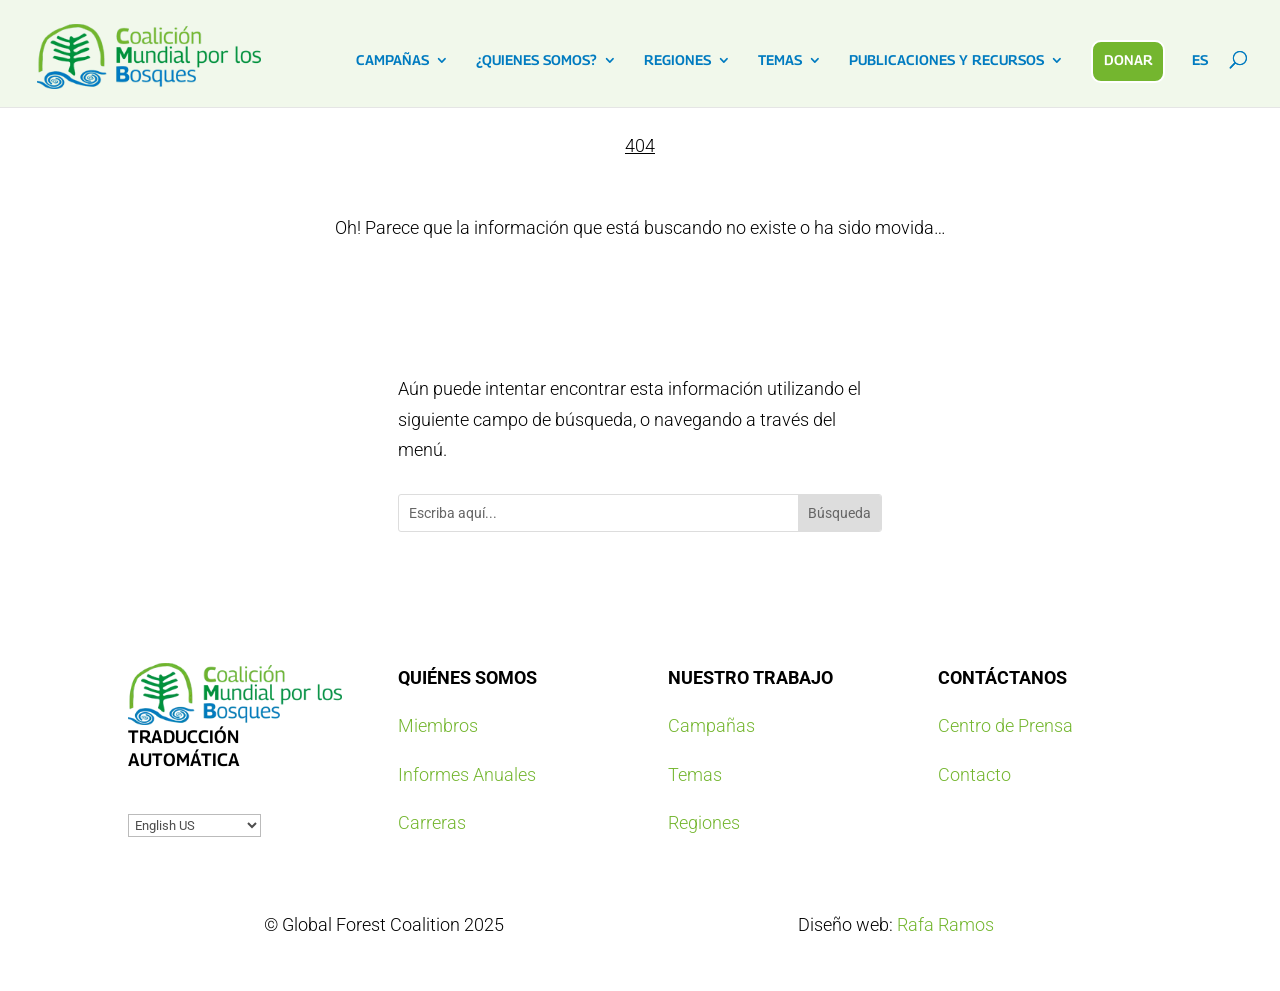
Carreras (432, 822)
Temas (695, 774)
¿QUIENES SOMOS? (536, 60)
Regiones (704, 822)
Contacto (974, 774)
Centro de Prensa (1005, 725)
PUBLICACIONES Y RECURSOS (946, 60)
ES (1200, 60)
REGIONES (677, 60)
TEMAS (780, 60)
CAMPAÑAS (392, 60)
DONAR (1128, 59)
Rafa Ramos (945, 924)
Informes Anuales (467, 774)
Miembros (438, 725)
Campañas (711, 725)
